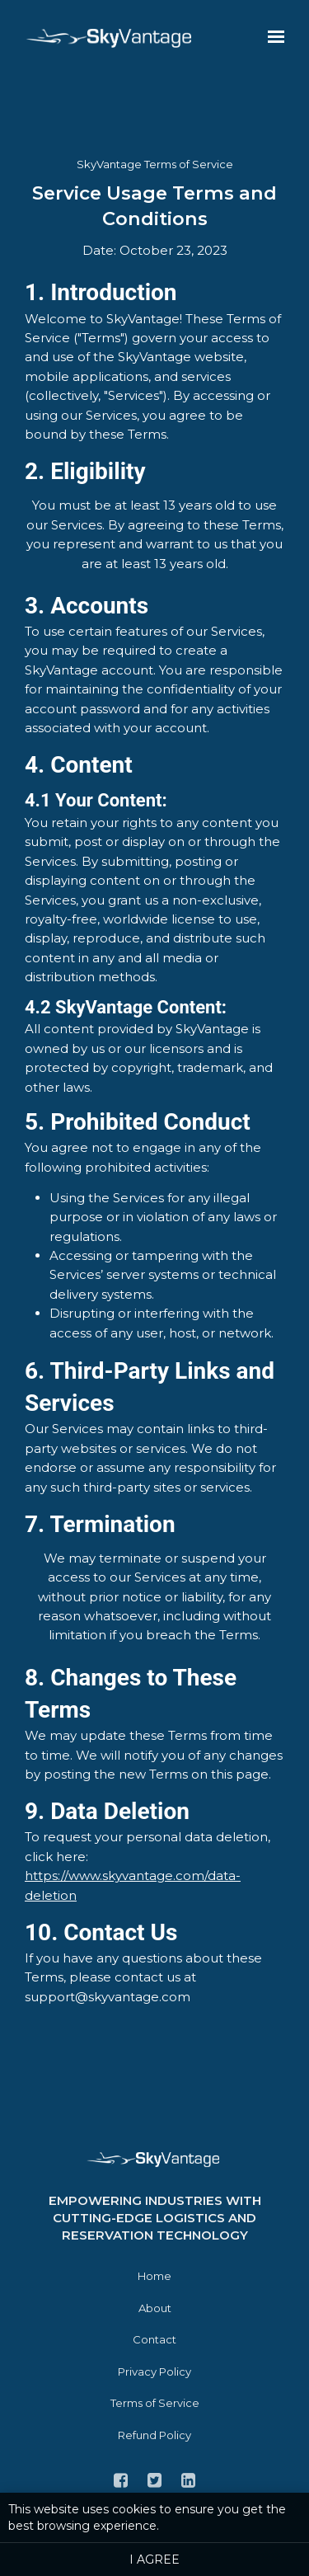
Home (154, 2275)
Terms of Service (154, 2402)
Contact (154, 2339)
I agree (154, 2559)
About (154, 2308)
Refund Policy (154, 2435)
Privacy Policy (154, 2371)
